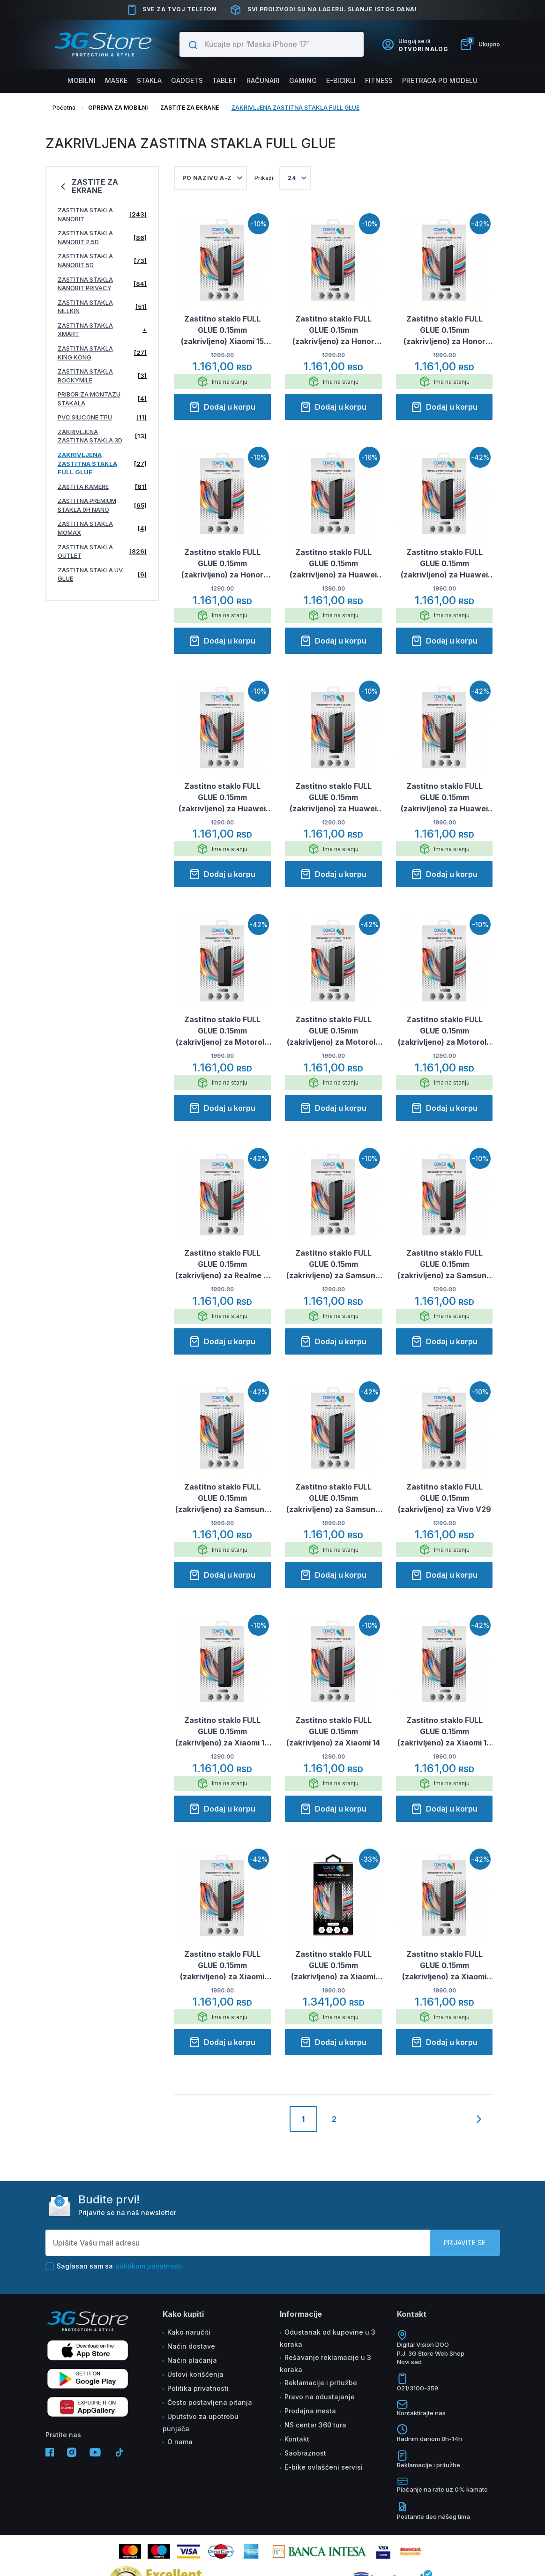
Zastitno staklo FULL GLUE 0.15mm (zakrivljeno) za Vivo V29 (444, 1498)
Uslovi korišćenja (195, 2374)
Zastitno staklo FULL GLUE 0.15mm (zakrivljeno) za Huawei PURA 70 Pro (444, 563)
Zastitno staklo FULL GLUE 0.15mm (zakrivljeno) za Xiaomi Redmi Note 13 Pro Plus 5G (222, 1965)
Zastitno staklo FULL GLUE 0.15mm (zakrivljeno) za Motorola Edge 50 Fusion (222, 1031)
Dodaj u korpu (222, 406)
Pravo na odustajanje (319, 2397)
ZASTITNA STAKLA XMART (102, 330)
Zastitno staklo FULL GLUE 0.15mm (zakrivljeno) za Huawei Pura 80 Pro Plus (333, 797)
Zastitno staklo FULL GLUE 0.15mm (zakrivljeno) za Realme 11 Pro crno (222, 1264)
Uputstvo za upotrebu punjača (201, 2422)
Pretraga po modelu (440, 80)
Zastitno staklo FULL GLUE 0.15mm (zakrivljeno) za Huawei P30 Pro (333, 563)
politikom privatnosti (148, 2266)
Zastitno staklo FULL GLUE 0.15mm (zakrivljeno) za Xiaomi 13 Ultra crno (222, 1731)
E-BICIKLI (341, 80)
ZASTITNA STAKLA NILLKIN (102, 307)
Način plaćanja (192, 2360)
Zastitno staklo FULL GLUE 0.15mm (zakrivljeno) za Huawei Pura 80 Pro (222, 797)
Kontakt (296, 2439)
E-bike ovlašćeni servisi (323, 2467)
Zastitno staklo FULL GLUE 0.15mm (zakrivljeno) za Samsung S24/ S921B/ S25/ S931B (222, 1498)
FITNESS (379, 80)
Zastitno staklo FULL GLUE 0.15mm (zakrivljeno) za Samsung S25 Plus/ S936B (333, 1498)
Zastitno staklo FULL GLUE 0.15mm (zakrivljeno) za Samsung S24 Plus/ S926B (333, 1264)
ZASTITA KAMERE (102, 486)
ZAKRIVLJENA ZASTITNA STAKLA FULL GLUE (295, 107)
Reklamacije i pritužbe (320, 2383)
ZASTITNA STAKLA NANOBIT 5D (102, 260)
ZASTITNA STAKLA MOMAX (102, 528)
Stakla (149, 80)
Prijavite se (464, 2243)
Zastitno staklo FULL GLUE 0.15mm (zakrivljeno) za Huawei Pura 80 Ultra (444, 797)
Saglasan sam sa (113, 2266)
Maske (116, 80)
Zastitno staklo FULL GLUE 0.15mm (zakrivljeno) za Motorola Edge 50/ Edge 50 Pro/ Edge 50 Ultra (333, 1031)
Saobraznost (305, 2453)
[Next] (479, 2127)
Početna (63, 107)
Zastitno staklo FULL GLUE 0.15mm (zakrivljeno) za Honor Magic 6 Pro (444, 330)
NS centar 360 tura (315, 2425)
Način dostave (191, 2346)
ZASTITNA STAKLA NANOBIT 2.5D (102, 237)
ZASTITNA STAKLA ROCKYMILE (102, 375)
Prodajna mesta (310, 2411)
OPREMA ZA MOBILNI (118, 107)
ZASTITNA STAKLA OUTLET (102, 551)
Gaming (303, 80)
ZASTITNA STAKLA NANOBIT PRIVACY (102, 284)
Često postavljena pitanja (209, 2402)
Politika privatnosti (198, 2388)
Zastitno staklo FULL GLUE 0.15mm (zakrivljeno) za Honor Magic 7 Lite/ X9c (222, 563)
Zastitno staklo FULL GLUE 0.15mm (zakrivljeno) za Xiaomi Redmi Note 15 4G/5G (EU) (444, 1965)
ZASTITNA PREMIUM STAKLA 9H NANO (102, 505)
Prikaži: (264, 177)
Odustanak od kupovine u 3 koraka (327, 2338)
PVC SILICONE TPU (102, 417)
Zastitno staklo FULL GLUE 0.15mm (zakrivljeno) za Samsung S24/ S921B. (444, 1264)
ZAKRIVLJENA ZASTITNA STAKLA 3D (102, 436)
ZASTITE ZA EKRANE (189, 107)
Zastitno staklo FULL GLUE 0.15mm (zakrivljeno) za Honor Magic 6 (333, 330)
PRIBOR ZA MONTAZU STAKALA (102, 398)
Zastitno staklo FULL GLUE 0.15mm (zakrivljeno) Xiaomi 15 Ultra (222, 330)
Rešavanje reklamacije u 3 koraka (325, 2363)
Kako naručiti (188, 2332)
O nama (180, 2442)
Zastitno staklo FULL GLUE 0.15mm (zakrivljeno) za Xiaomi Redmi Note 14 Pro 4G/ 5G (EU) (333, 1965)
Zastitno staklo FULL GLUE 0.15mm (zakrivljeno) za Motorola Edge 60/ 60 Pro (444, 1031)
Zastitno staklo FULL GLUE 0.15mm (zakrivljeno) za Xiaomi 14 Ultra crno (444, 1731)
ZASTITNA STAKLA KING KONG (102, 352)
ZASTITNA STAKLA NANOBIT (102, 214)
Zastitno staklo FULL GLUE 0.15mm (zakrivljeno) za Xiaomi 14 (333, 1731)
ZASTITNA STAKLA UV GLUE (102, 574)
